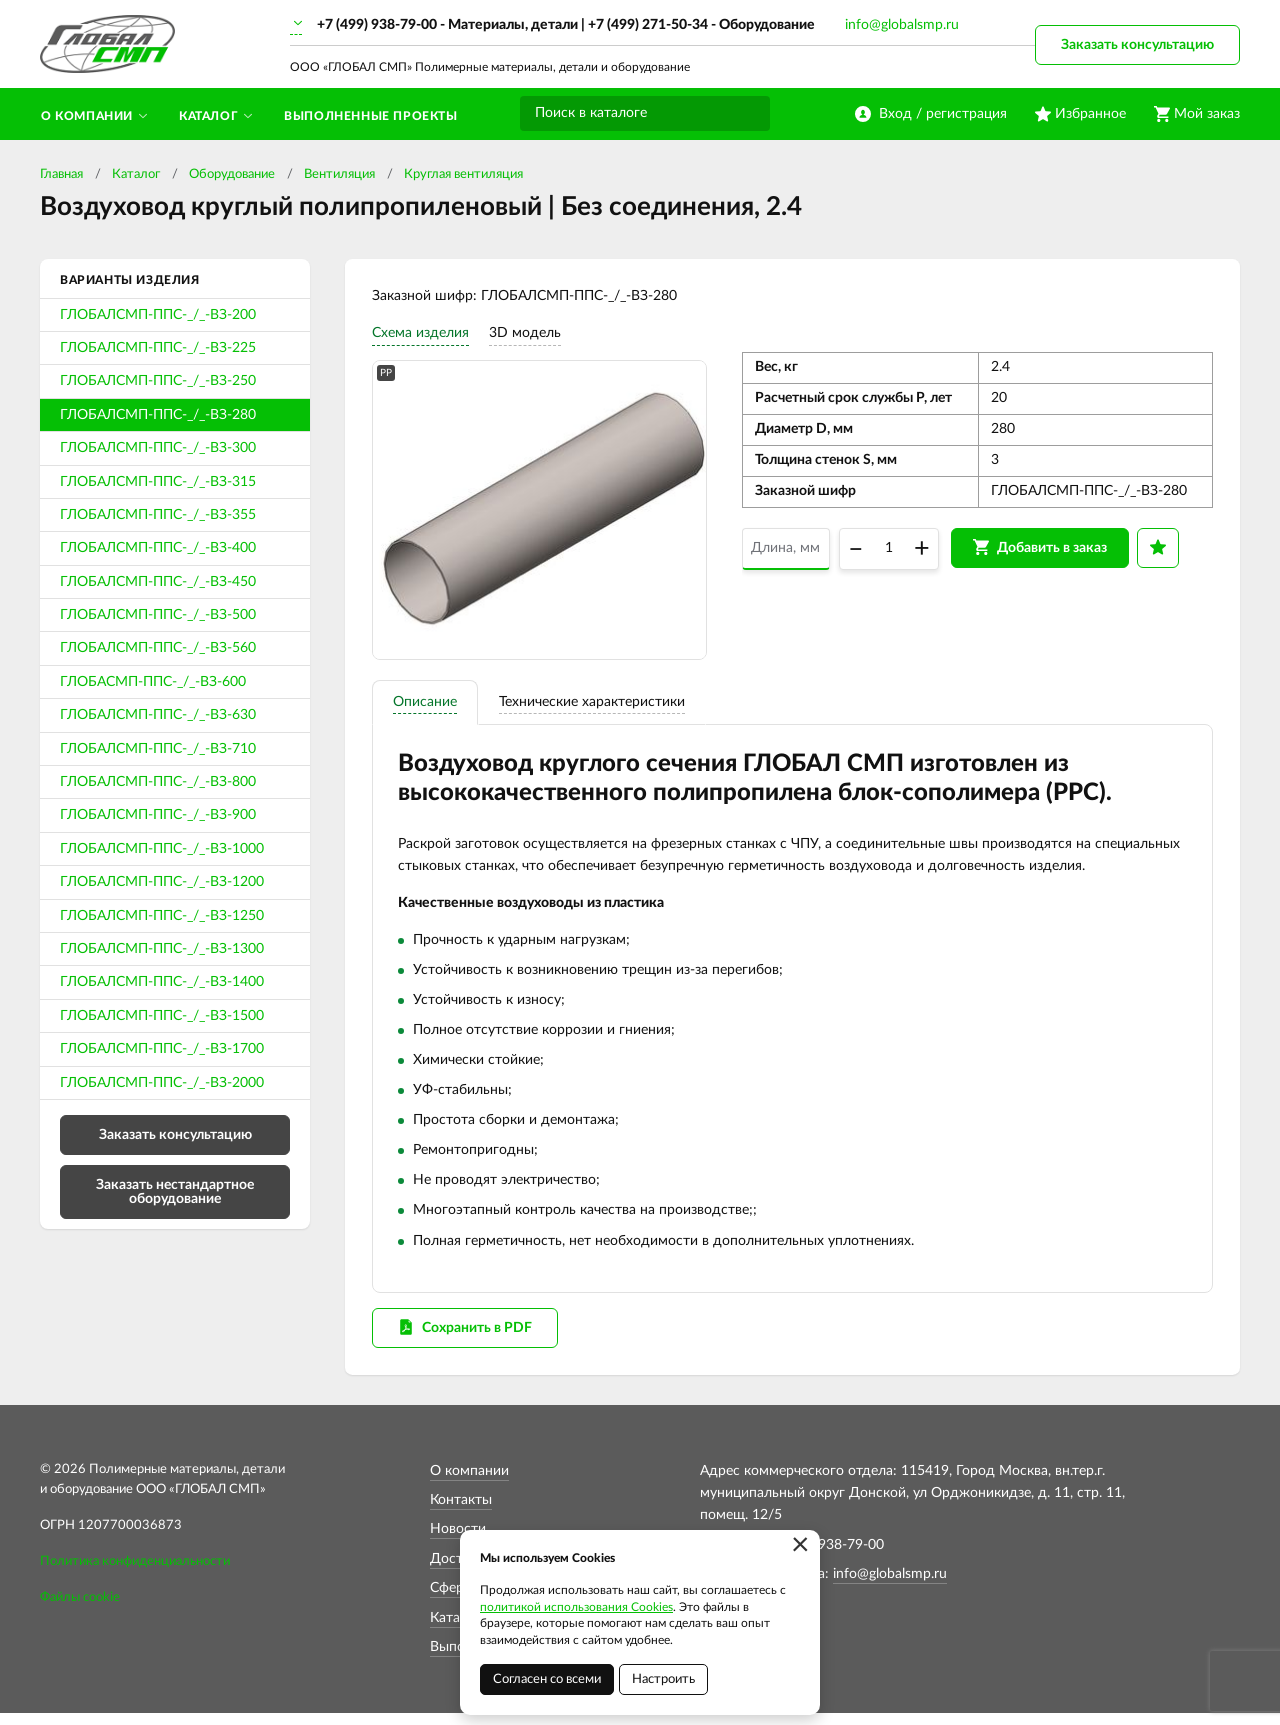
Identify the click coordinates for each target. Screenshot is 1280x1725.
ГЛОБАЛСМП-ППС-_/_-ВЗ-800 (158, 782)
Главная (61, 174)
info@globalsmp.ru (902, 25)
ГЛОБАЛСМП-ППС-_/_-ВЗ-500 (158, 615)
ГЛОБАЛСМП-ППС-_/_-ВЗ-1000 (162, 849)
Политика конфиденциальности (135, 1573)
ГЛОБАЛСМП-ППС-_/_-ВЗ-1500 (162, 1016)
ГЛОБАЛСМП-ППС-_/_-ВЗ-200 (158, 315)
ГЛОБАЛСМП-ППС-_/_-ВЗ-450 (158, 582)
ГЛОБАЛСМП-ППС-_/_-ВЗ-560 (158, 648)
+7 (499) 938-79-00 (377, 25)
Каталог (136, 174)
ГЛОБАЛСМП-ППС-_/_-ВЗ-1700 (162, 1049)
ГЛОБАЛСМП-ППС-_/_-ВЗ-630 (158, 715)
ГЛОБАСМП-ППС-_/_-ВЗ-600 (153, 682)
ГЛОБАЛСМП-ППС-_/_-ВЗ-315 (158, 482)
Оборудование (232, 174)
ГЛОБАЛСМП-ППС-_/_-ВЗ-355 (158, 515)
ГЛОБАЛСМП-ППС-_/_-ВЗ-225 (158, 348)
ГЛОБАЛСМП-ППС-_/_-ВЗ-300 (158, 448)
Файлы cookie (80, 1609)
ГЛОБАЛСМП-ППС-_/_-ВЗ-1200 (162, 882)
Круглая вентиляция (463, 174)
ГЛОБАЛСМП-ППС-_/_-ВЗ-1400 (162, 982)
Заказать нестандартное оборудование (175, 1192)
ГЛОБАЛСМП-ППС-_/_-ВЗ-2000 (162, 1083)
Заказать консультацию (1137, 45)
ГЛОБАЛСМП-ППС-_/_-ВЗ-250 (158, 381)
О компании (469, 1482)
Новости (458, 1541)
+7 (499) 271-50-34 (648, 25)
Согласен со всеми (547, 1679)
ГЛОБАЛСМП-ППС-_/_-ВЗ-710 (158, 749)
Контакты (461, 1512)
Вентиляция (339, 174)
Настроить (663, 1679)
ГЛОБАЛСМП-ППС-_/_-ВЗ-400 (158, 548)
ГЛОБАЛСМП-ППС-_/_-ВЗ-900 (158, 815)
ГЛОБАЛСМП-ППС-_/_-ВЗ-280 (158, 415)
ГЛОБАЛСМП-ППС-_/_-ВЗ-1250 (162, 916)
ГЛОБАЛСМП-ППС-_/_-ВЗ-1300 (162, 949)
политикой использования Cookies (576, 1607)
